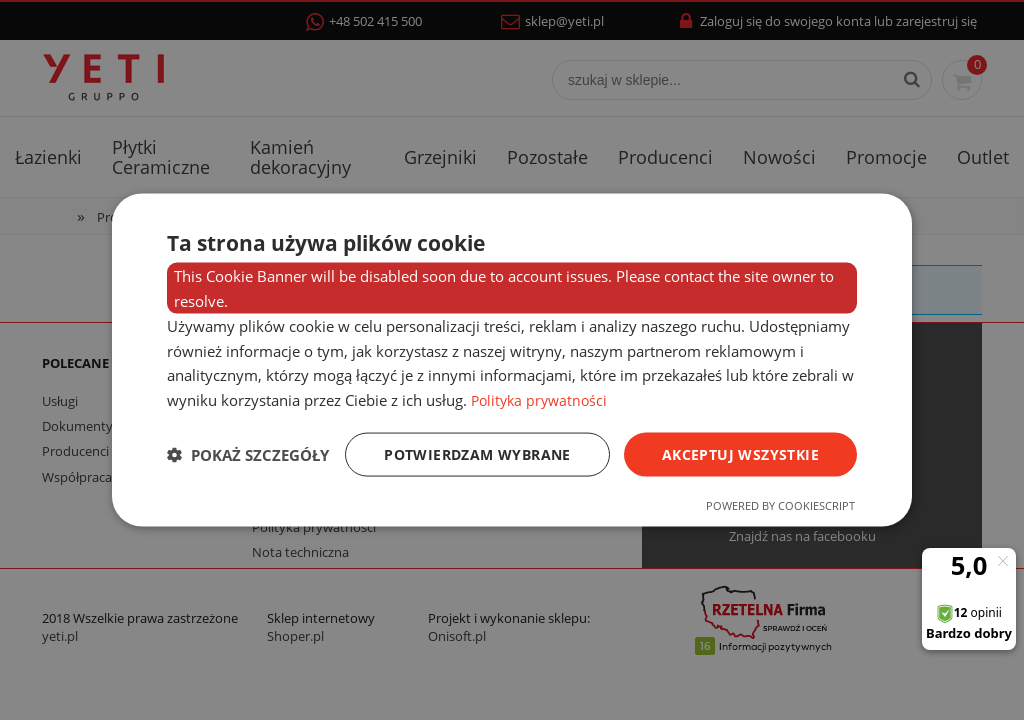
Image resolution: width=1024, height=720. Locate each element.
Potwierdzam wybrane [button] (477, 453)
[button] (248, 454)
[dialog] (512, 360)
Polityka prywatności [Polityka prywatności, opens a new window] (542, 399)
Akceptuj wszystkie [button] (740, 453)
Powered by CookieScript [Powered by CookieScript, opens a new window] (780, 505)
